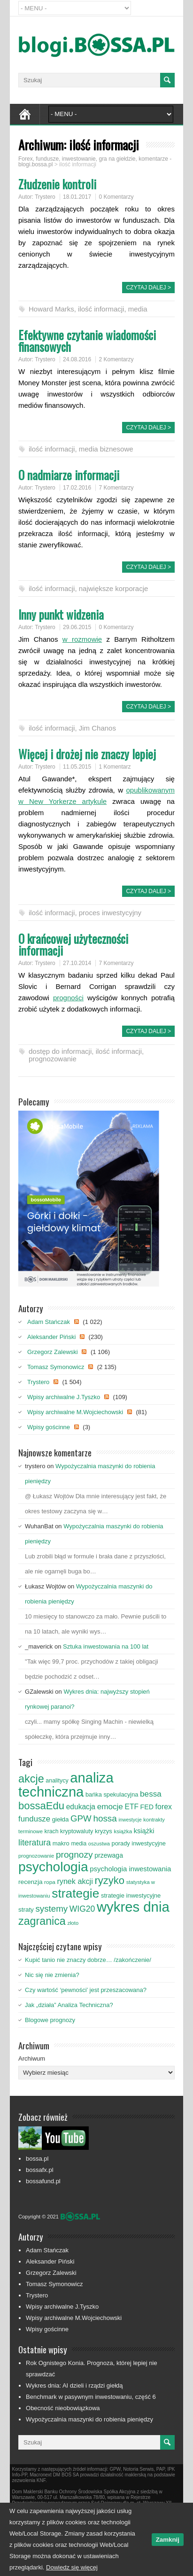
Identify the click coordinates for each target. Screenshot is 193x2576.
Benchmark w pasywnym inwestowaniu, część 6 (91, 2396)
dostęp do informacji (60, 1051)
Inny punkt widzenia (61, 614)
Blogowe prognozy (50, 2019)
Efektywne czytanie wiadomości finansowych (87, 340)
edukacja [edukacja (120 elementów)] (80, 1807)
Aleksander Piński (51, 1336)
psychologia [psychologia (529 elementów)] (53, 1867)
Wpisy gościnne (48, 1427)
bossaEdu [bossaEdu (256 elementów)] (41, 1806)
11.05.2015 (77, 766)
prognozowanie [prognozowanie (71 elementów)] (36, 1856)
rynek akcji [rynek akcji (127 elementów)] (75, 1881)
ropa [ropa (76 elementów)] (49, 1882)
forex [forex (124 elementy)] (163, 1807)
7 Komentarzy (116, 487)
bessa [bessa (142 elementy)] (151, 1793)
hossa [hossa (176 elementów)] (104, 1818)
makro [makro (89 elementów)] (61, 1843)
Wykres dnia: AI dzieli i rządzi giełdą (74, 2385)
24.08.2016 (77, 359)
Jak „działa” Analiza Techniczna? (69, 2004)
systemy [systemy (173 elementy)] (51, 1909)
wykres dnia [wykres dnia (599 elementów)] (133, 1906)
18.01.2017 (77, 197)
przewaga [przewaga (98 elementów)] (108, 1855)
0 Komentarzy (116, 197)
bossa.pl (37, 2158)
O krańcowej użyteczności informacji (73, 944)
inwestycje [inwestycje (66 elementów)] (129, 1819)
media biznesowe (106, 449)
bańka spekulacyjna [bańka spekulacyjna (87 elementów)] (112, 1794)
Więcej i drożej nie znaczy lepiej (87, 754)
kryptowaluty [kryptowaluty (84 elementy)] (76, 1831)
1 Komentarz (115, 766)
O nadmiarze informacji (68, 474)
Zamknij (167, 2539)
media (137, 309)
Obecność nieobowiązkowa (63, 2408)
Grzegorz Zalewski (52, 1351)
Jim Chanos (97, 728)
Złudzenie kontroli (57, 184)
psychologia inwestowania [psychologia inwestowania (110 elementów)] (130, 1869)
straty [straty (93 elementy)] (26, 1909)
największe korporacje (113, 588)
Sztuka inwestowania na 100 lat (105, 1646)
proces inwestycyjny (110, 913)
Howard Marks (51, 309)
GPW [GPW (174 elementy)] (81, 1818)
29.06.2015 (77, 627)
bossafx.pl (40, 2169)
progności (68, 998)
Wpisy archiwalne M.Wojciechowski (75, 1412)
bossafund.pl (43, 2181)
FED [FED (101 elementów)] (147, 1807)
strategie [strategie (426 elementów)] (75, 1893)
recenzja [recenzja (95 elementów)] (30, 1881)
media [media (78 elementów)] (78, 1843)
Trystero (45, 197)
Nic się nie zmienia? (52, 1974)
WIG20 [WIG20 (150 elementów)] (82, 1909)
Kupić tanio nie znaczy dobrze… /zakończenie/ (88, 1959)
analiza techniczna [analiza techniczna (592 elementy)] (66, 1784)
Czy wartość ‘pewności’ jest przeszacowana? (86, 1989)
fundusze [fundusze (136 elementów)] (34, 1818)
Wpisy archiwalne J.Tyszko (63, 1397)
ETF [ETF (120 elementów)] (132, 1807)
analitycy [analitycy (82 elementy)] (57, 1780)
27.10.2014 (77, 963)
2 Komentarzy (116, 359)
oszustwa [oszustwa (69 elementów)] (99, 1843)
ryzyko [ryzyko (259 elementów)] (109, 1880)
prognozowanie (53, 1059)
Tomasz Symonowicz (55, 1366)
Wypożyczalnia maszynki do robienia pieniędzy (89, 2419)
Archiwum (31, 2058)
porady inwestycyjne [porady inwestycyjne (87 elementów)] (139, 1843)
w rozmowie (82, 639)
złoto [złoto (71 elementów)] (72, 1923)
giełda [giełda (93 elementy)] (60, 1819)
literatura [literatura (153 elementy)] (34, 1842)
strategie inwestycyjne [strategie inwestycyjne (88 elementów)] (131, 1895)
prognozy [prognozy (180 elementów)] (74, 1855)
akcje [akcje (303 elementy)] (31, 1779)
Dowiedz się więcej (72, 2567)
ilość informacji (101, 309)
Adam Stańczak (48, 1321)
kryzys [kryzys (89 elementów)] (103, 1831)
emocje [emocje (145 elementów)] (110, 1806)
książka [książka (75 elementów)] (123, 1831)
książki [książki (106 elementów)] (144, 1831)
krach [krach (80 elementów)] (52, 1831)
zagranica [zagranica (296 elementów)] (42, 1921)
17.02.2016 (77, 487)
